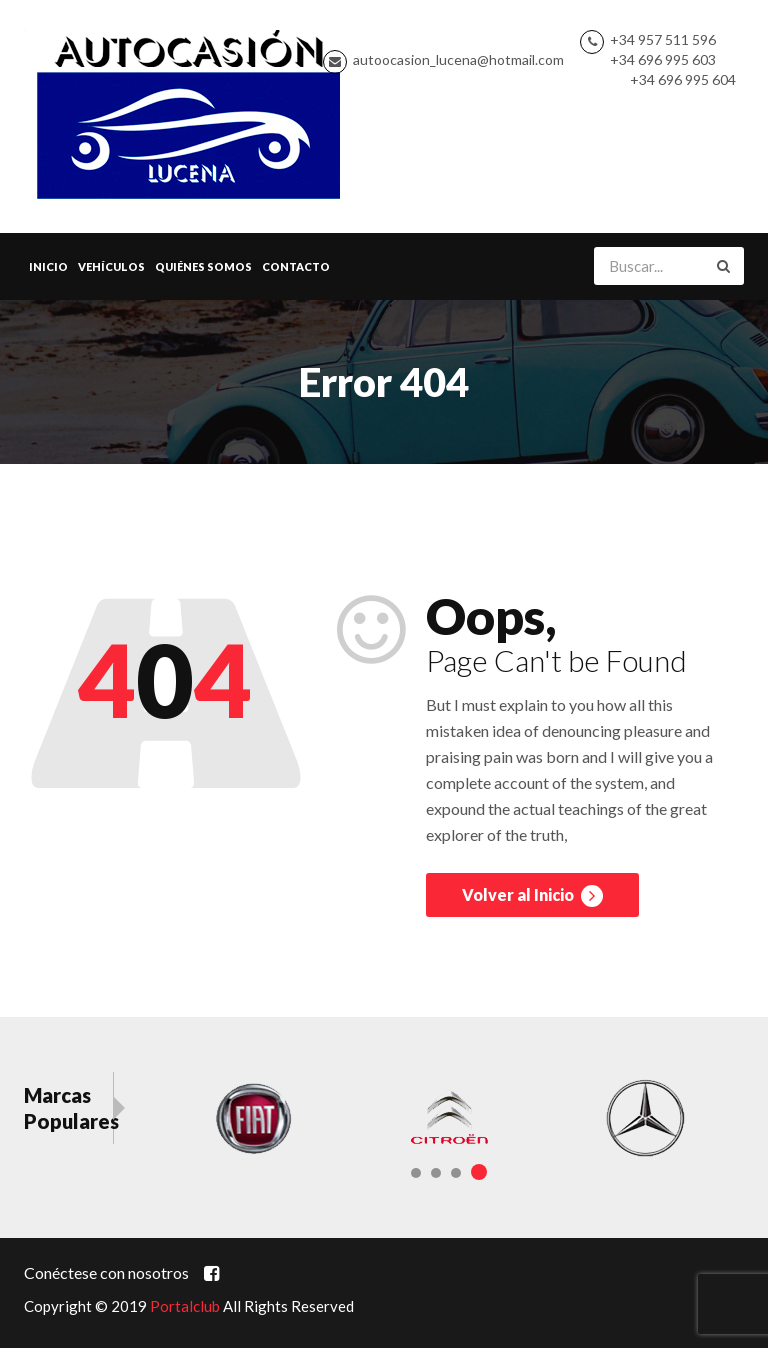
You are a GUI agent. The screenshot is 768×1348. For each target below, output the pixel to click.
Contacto (296, 266)
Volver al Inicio (532, 896)
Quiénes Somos (203, 266)
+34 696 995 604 (683, 79)
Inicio (48, 266)
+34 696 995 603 (663, 59)
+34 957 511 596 (663, 39)
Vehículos (111, 266)
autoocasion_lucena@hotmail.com (458, 59)
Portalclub (185, 1306)
